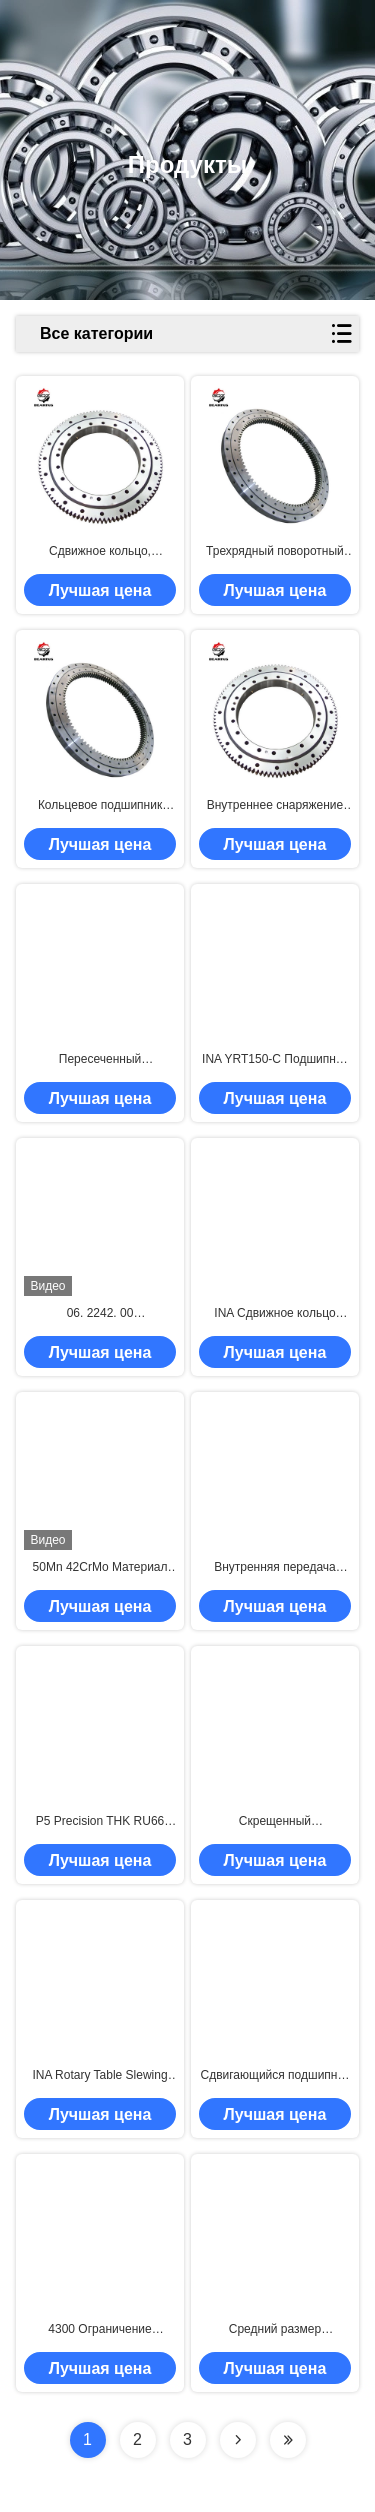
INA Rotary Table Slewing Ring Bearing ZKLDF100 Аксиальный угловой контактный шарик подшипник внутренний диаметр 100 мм (99, 2076)
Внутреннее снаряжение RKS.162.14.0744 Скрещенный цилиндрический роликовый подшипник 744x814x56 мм (275, 806)
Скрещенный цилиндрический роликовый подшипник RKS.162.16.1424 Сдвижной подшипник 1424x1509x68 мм (274, 1822)
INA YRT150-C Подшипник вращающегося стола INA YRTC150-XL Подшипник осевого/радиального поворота (275, 1060)
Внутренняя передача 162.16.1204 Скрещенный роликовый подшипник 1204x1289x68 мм (275, 1568)
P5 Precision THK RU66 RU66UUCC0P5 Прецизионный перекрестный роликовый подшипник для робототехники (100, 1822)
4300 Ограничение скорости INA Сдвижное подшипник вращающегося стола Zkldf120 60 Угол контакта (100, 2330)
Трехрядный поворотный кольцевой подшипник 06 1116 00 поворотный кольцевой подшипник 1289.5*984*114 (274, 552)
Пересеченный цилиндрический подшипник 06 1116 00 (100, 1060)
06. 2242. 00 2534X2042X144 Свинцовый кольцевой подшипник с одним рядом (99, 1314)
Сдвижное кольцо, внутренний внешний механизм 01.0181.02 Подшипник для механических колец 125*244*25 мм (100, 552)
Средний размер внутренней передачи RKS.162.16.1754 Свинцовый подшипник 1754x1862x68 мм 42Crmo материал (275, 2330)
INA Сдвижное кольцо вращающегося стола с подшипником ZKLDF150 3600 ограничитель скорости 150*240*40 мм (275, 1314)
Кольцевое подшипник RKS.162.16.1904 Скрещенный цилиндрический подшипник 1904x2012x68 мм (99, 806)
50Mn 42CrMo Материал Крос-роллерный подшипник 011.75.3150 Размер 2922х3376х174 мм (100, 1568)
